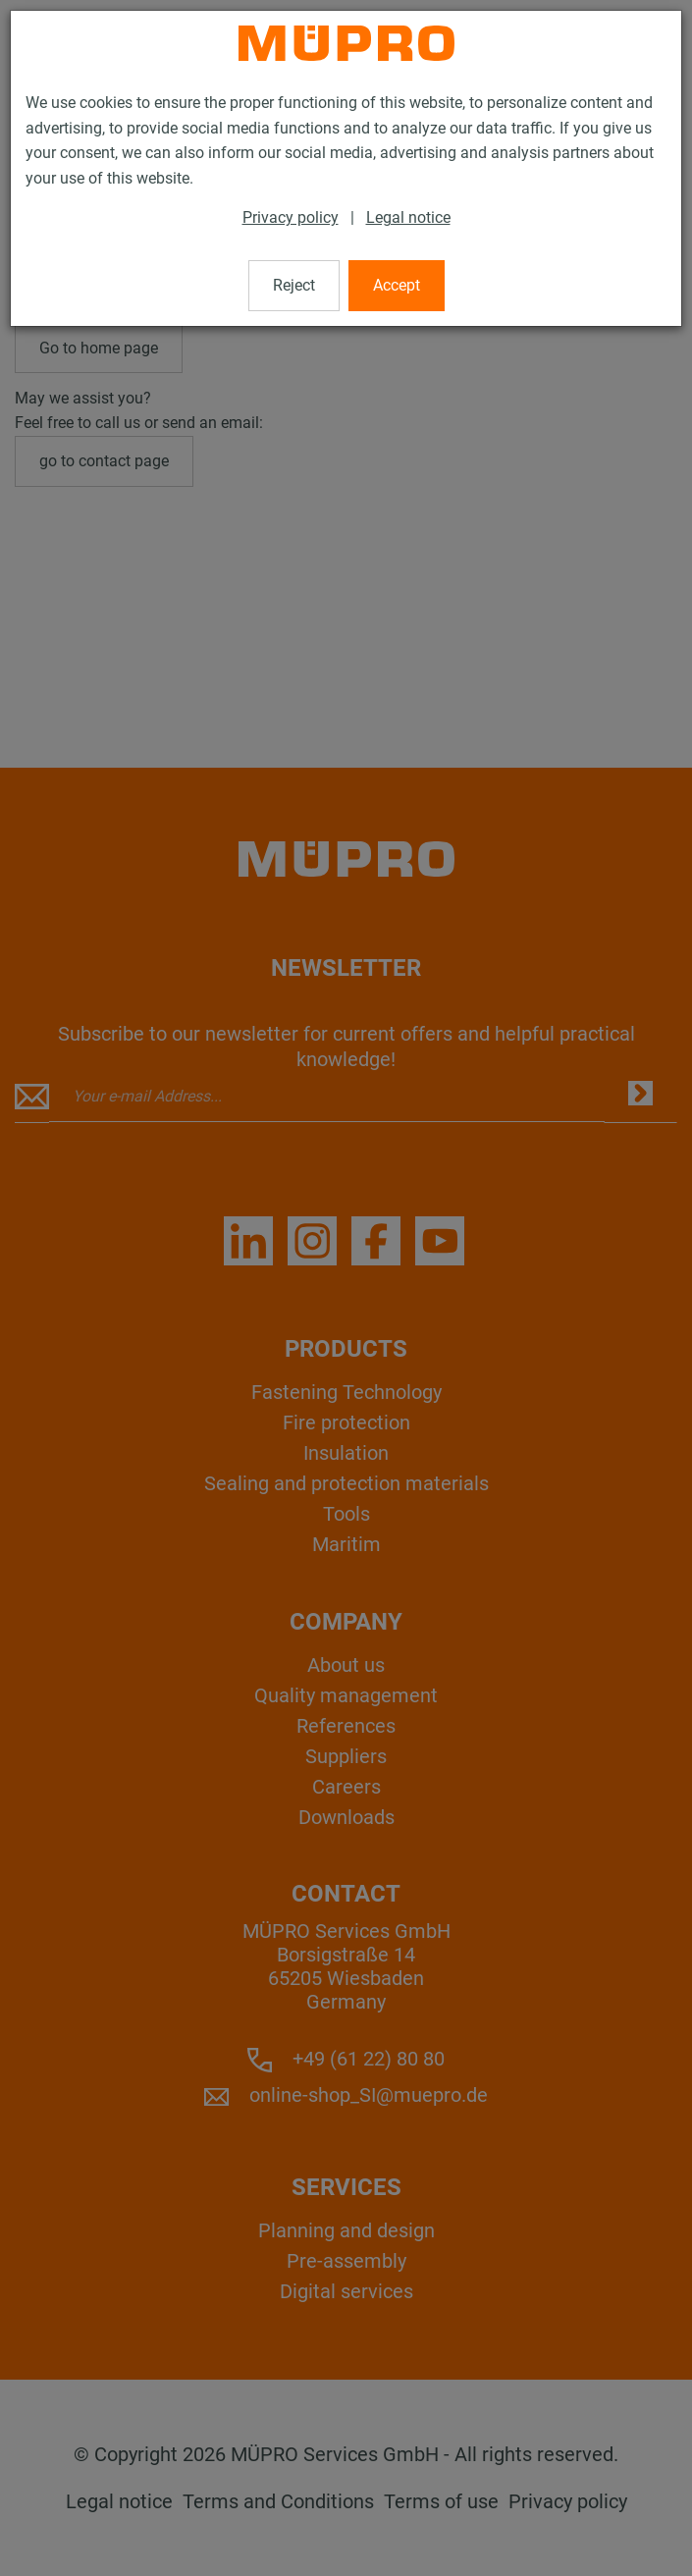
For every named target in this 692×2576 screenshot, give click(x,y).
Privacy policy (290, 217)
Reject (294, 285)
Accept (396, 285)
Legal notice (408, 217)
